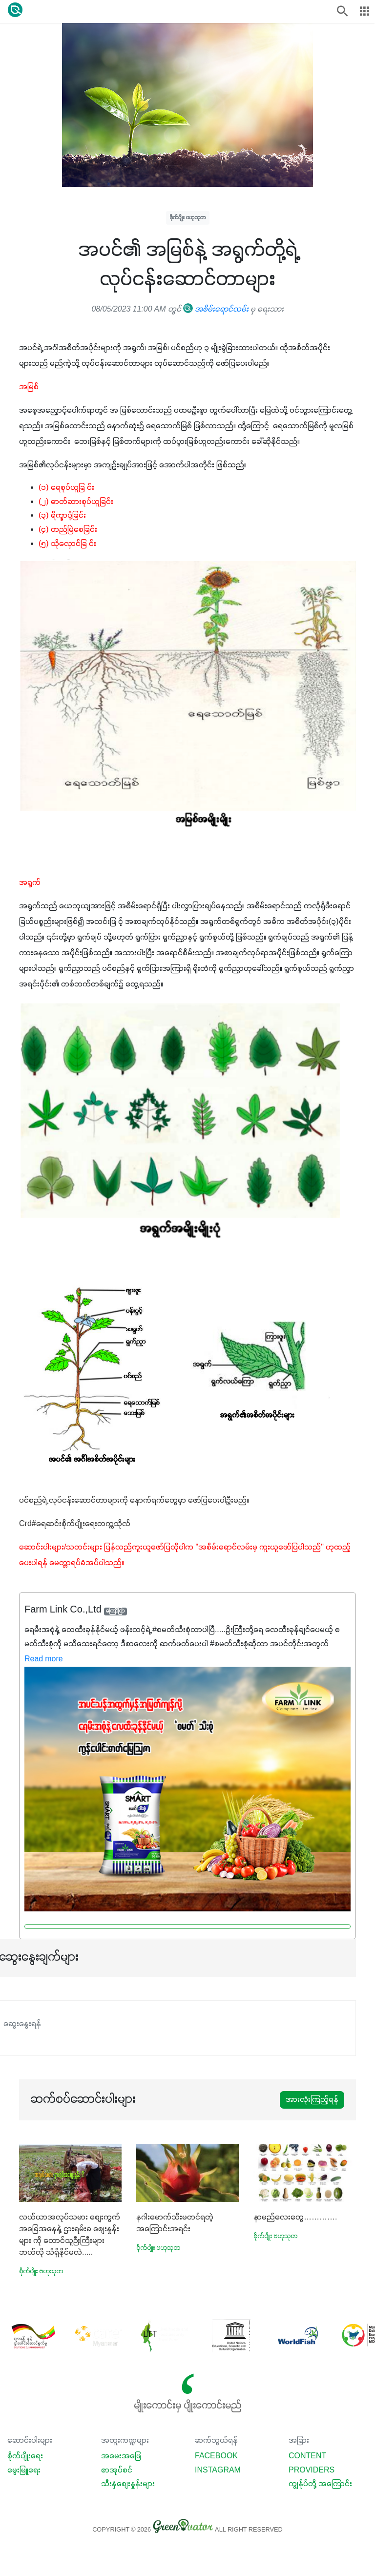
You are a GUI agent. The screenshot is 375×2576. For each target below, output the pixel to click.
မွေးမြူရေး (24, 2470)
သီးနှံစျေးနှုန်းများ (128, 2484)
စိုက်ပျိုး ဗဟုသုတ (188, 217)
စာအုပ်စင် (116, 2470)
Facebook (216, 2456)
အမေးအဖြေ (121, 2456)
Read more (43, 1659)
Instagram (218, 2470)
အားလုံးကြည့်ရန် (312, 2100)
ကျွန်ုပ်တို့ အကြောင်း (320, 2484)
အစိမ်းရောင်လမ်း (216, 309)
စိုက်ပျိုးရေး (25, 2456)
